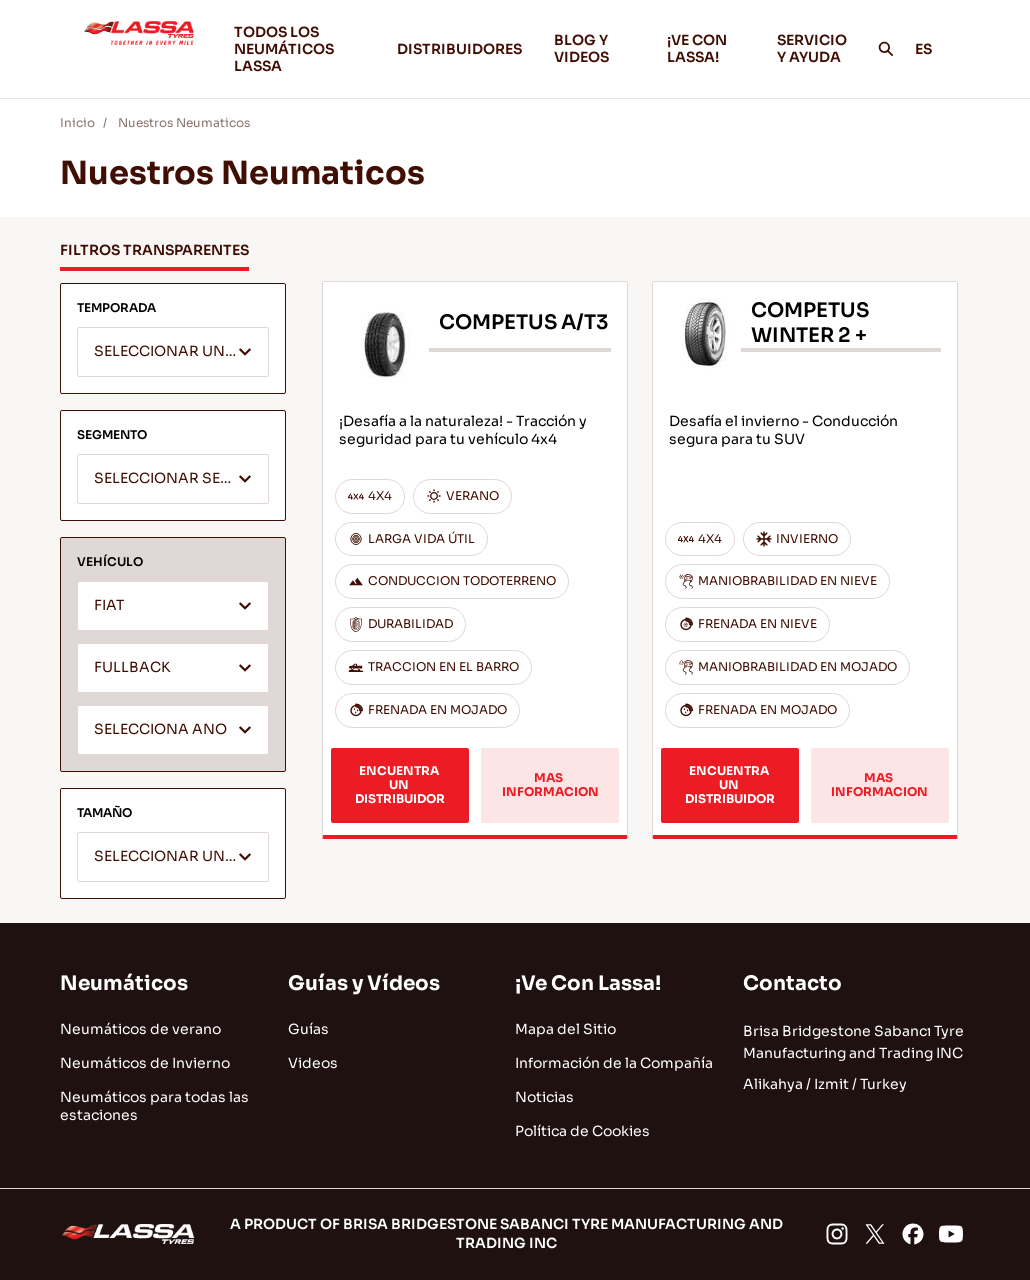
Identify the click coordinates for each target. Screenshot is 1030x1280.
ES (934, 49)
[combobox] (173, 352)
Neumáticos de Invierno (145, 1063)
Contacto (792, 983)
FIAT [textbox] (109, 605)
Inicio (77, 122)
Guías (308, 1029)
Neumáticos (124, 983)
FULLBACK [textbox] (132, 667)
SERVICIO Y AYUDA (812, 48)
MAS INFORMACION (550, 784)
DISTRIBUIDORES (459, 49)
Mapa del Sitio (565, 1029)
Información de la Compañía (614, 1063)
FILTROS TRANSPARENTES (154, 250)
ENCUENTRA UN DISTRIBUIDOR (400, 785)
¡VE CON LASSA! (706, 48)
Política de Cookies (582, 1131)
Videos (313, 1063)
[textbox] (173, 353)
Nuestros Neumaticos (184, 122)
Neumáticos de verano (140, 1029)
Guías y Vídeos (364, 983)
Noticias (544, 1097)
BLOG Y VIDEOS (594, 48)
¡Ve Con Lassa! (588, 983)
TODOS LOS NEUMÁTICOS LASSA (284, 49)
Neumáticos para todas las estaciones (154, 1106)
